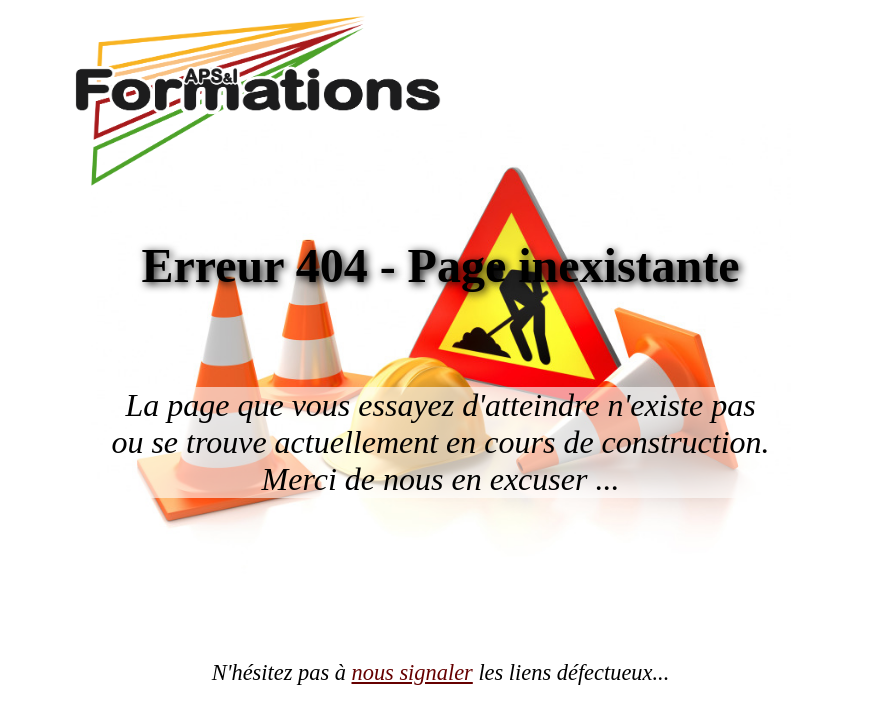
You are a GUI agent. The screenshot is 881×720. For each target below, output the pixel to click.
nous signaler (412, 672)
